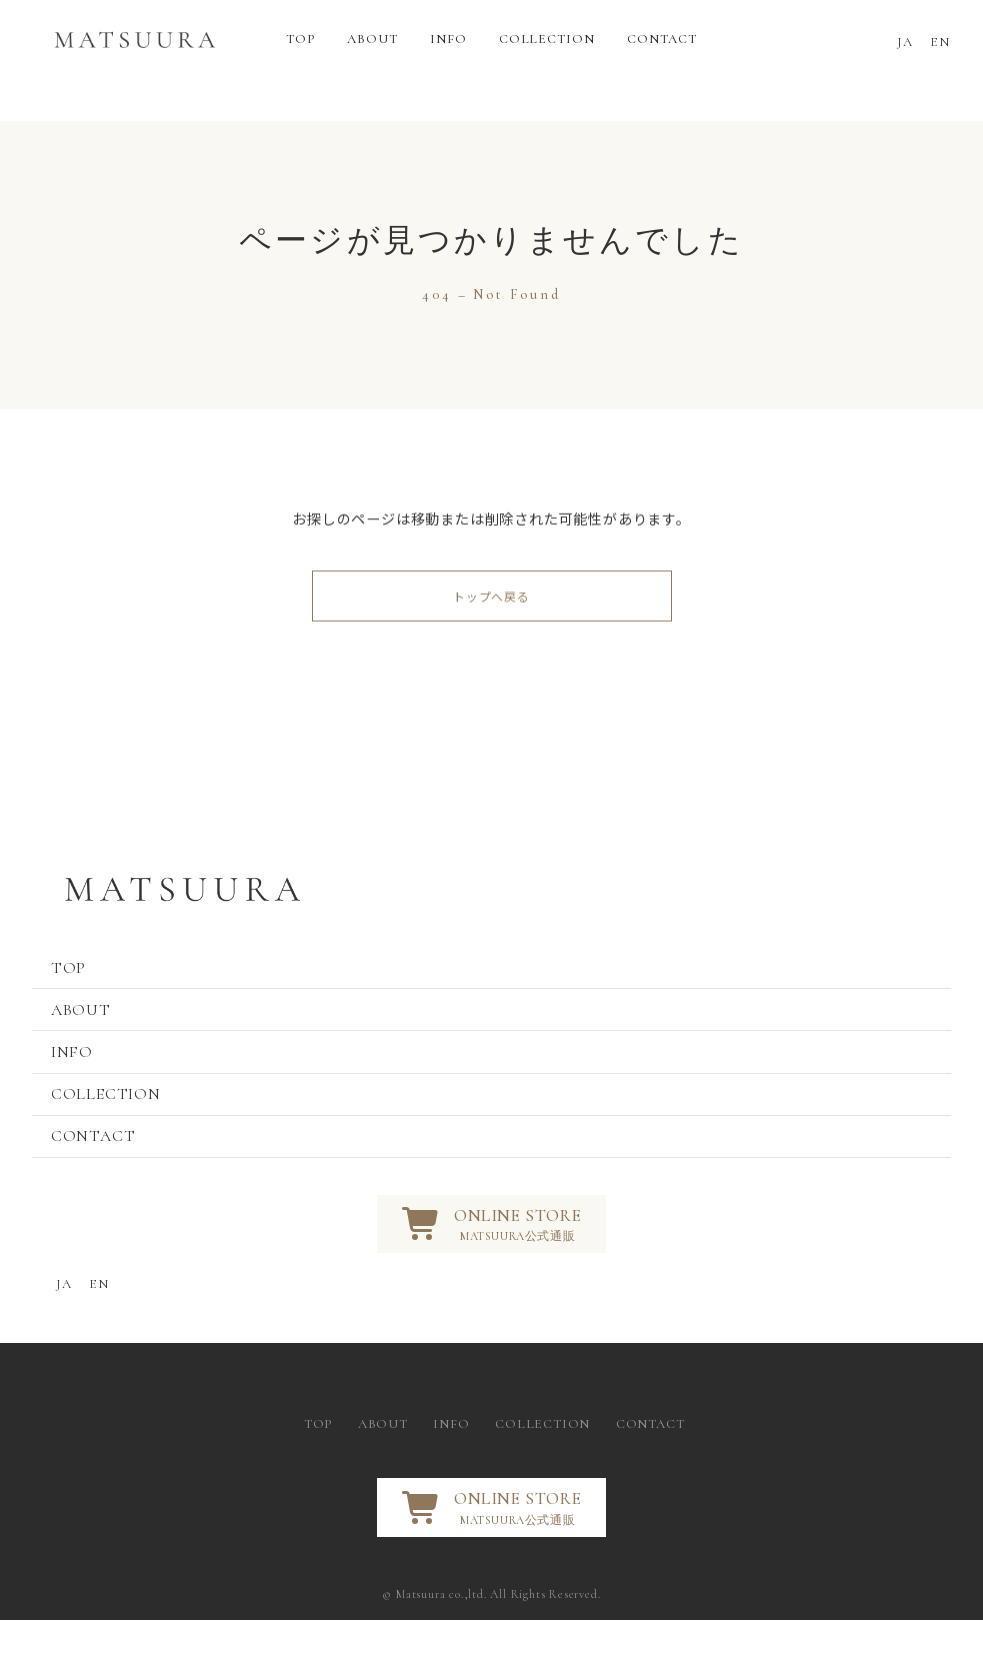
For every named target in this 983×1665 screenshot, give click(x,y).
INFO (77, 1075)
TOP (73, 980)
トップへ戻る (491, 603)
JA (905, 42)
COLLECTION (111, 1122)
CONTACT (98, 1170)
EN (940, 42)
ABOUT (86, 1028)
